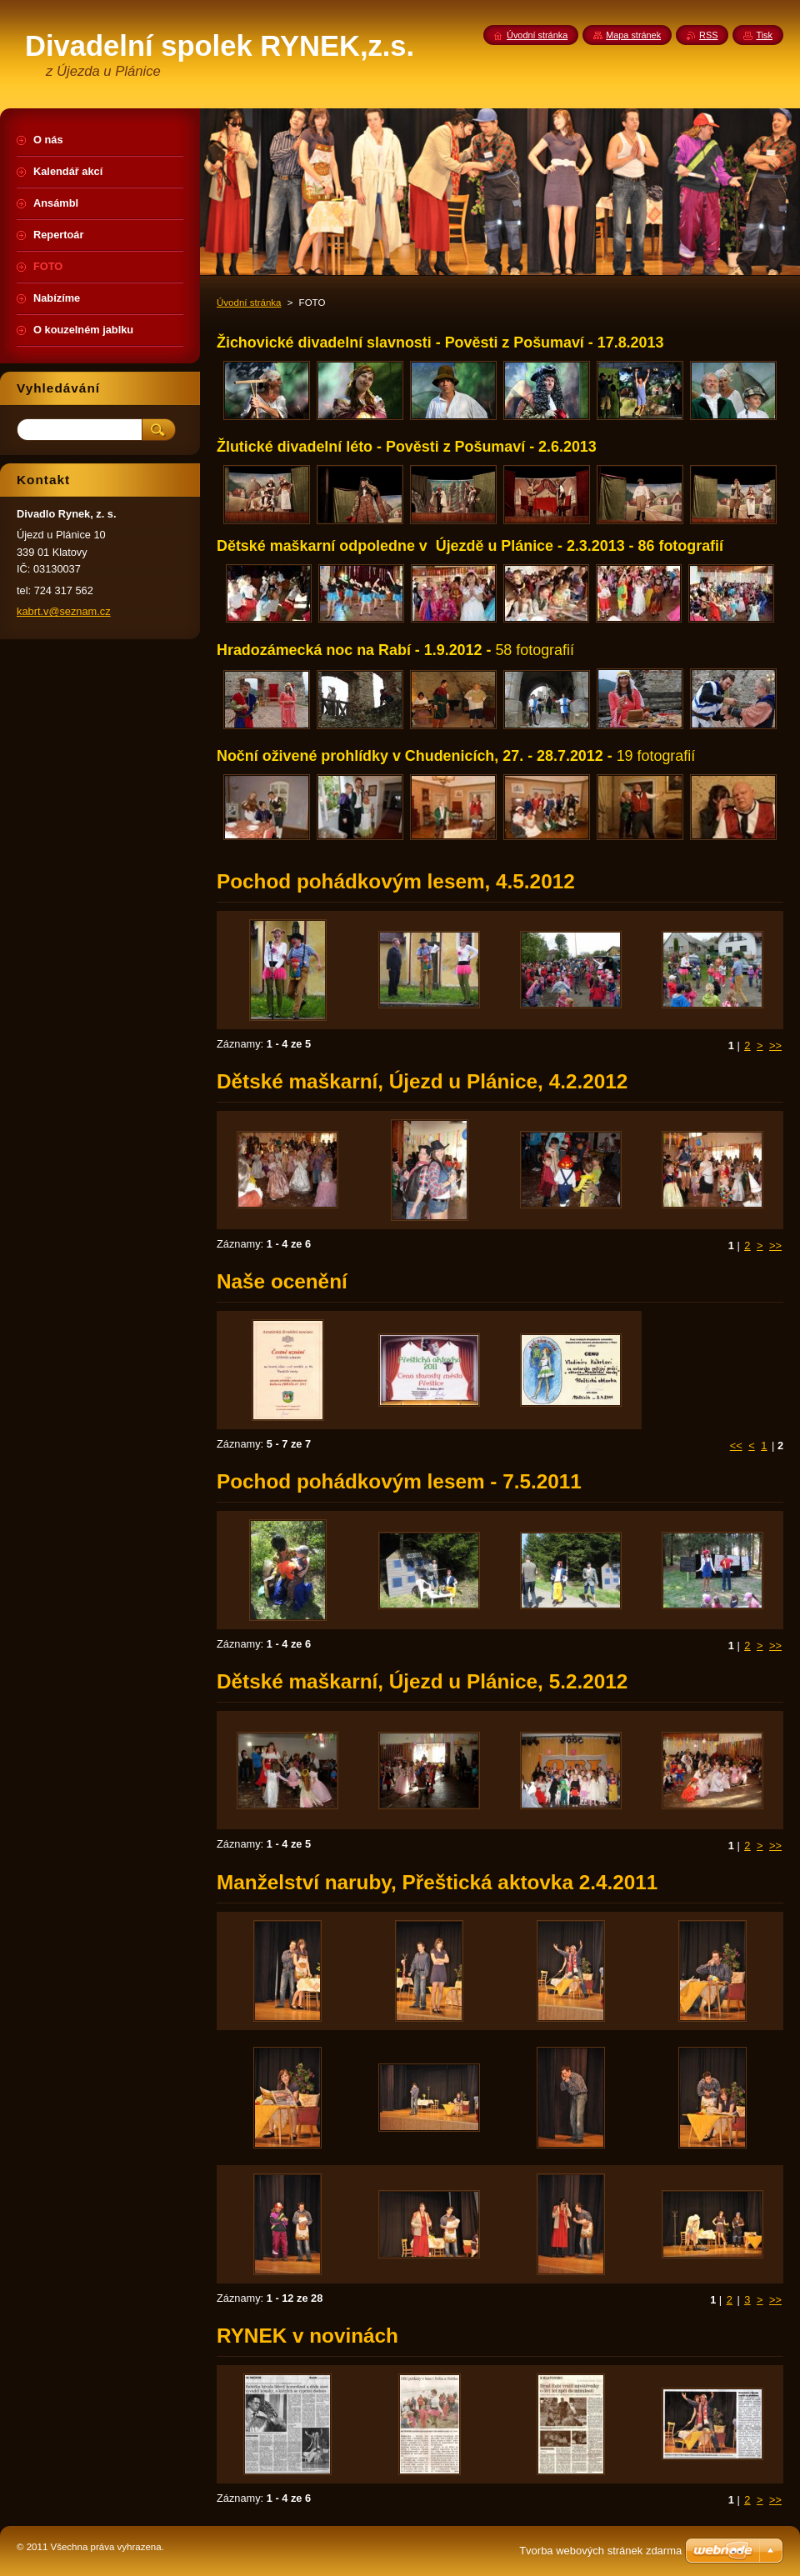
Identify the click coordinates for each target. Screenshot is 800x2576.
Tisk (764, 35)
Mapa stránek (633, 35)
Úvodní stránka (249, 303)
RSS (708, 35)
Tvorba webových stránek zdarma (600, 2550)
